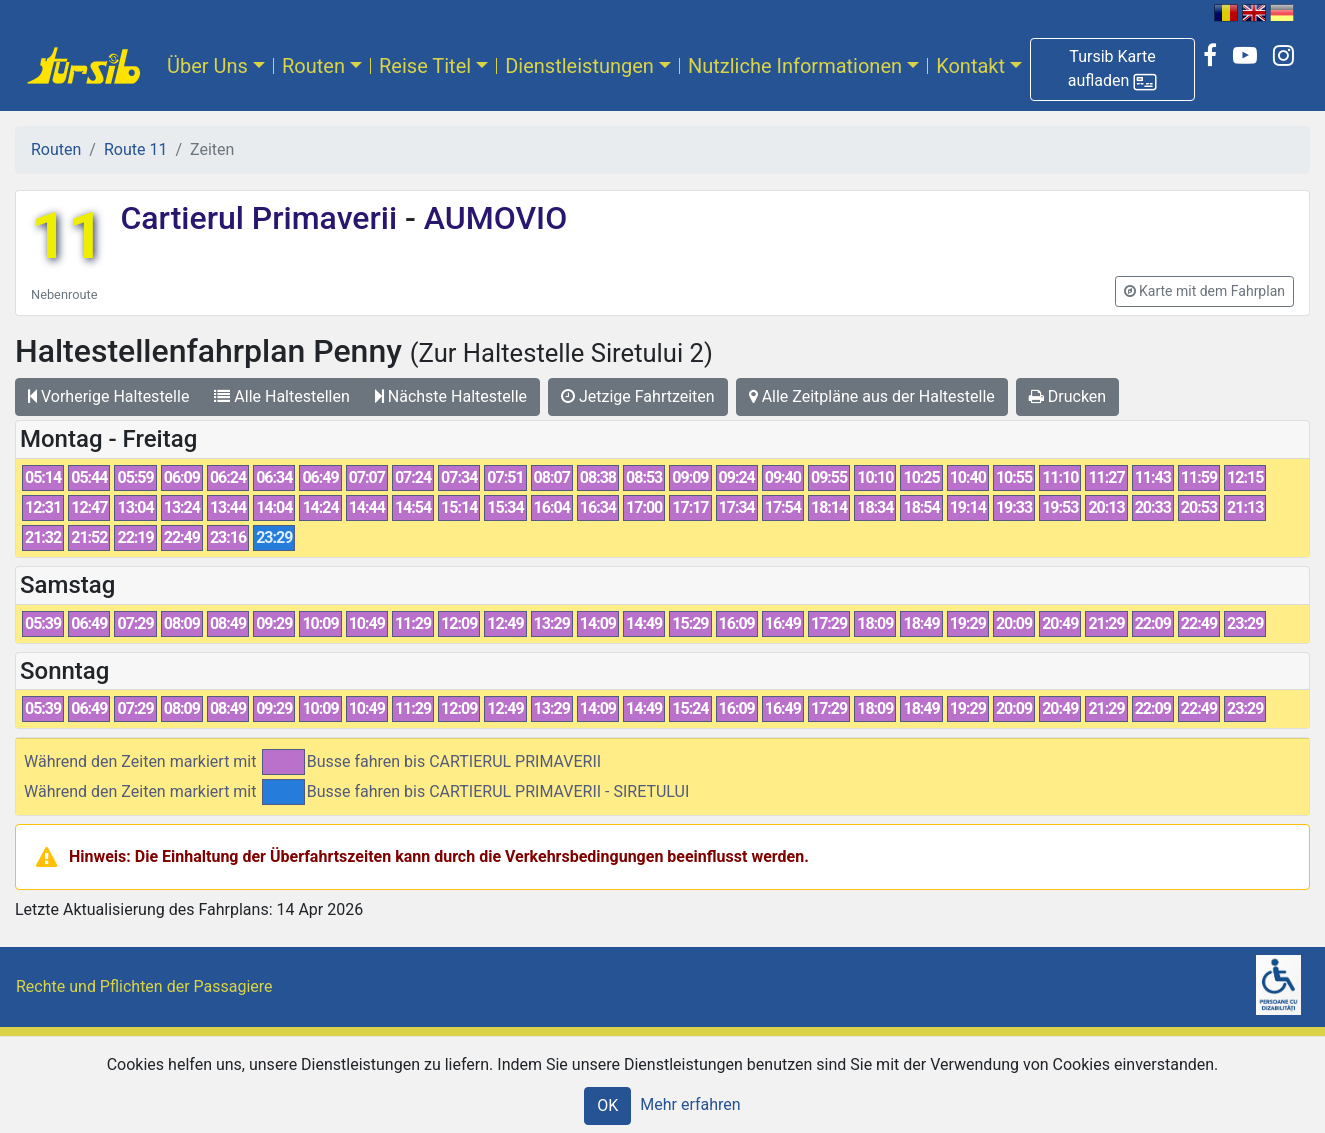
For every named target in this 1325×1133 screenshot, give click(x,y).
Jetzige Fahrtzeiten (638, 396)
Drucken (1067, 396)
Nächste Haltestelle (451, 396)
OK (607, 1105)
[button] (1112, 69)
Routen (313, 66)
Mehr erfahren (690, 1104)
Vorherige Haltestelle (108, 396)
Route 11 (135, 149)
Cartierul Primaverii (262, 218)
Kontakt (970, 66)
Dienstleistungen (579, 66)
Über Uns (207, 66)
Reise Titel (425, 66)
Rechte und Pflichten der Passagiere (144, 986)
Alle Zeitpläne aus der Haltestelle (872, 396)
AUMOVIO (491, 218)
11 (67, 236)
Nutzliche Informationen (795, 66)
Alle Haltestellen (281, 396)
